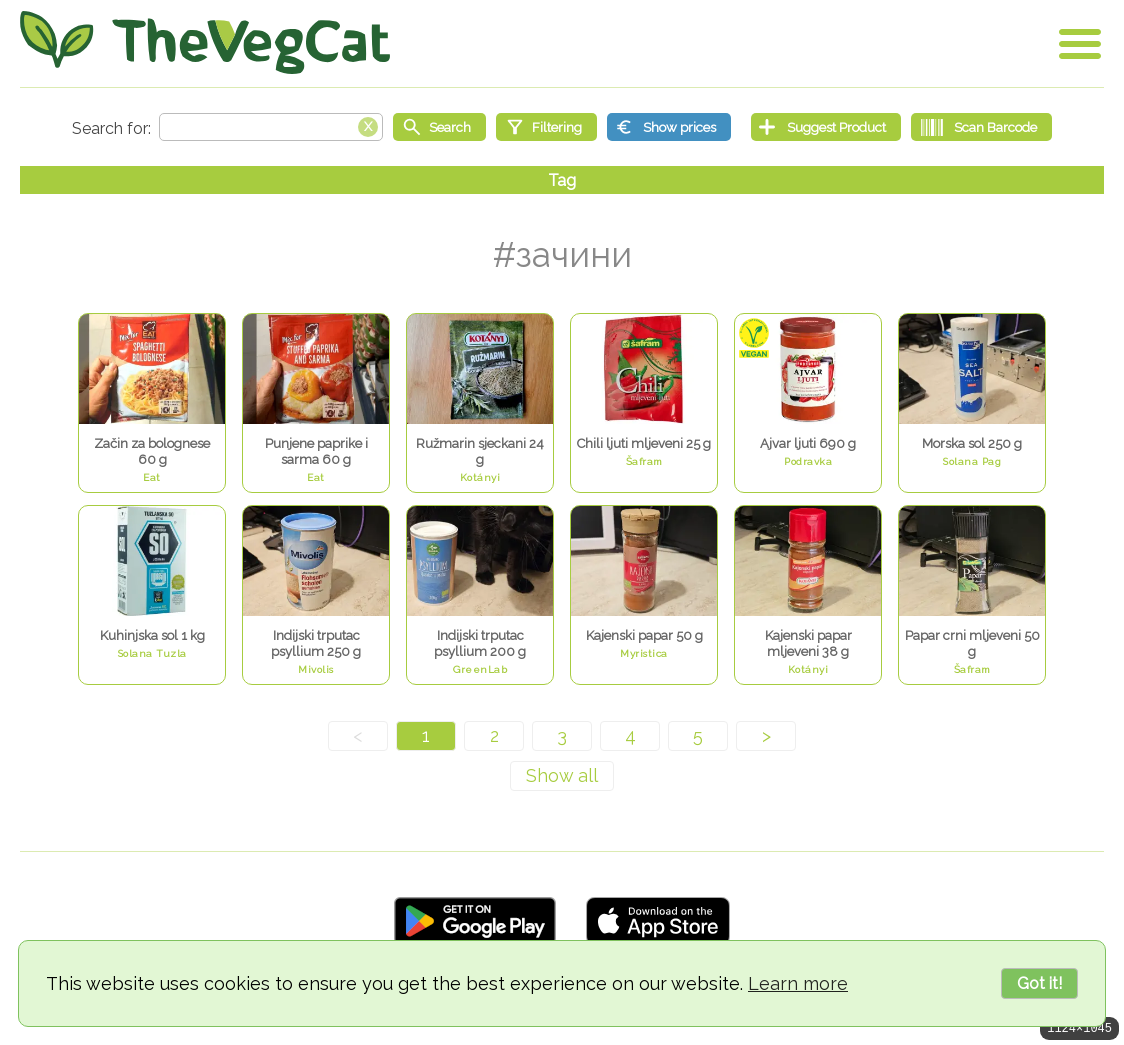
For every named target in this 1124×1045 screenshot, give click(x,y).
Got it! (1039, 983)
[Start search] (439, 127)
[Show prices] (669, 127)
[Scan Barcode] (981, 127)
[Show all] (562, 776)
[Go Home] (205, 42)
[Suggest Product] (826, 127)
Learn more (798, 983)
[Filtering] (546, 127)
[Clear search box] (368, 125)
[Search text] (271, 127)
